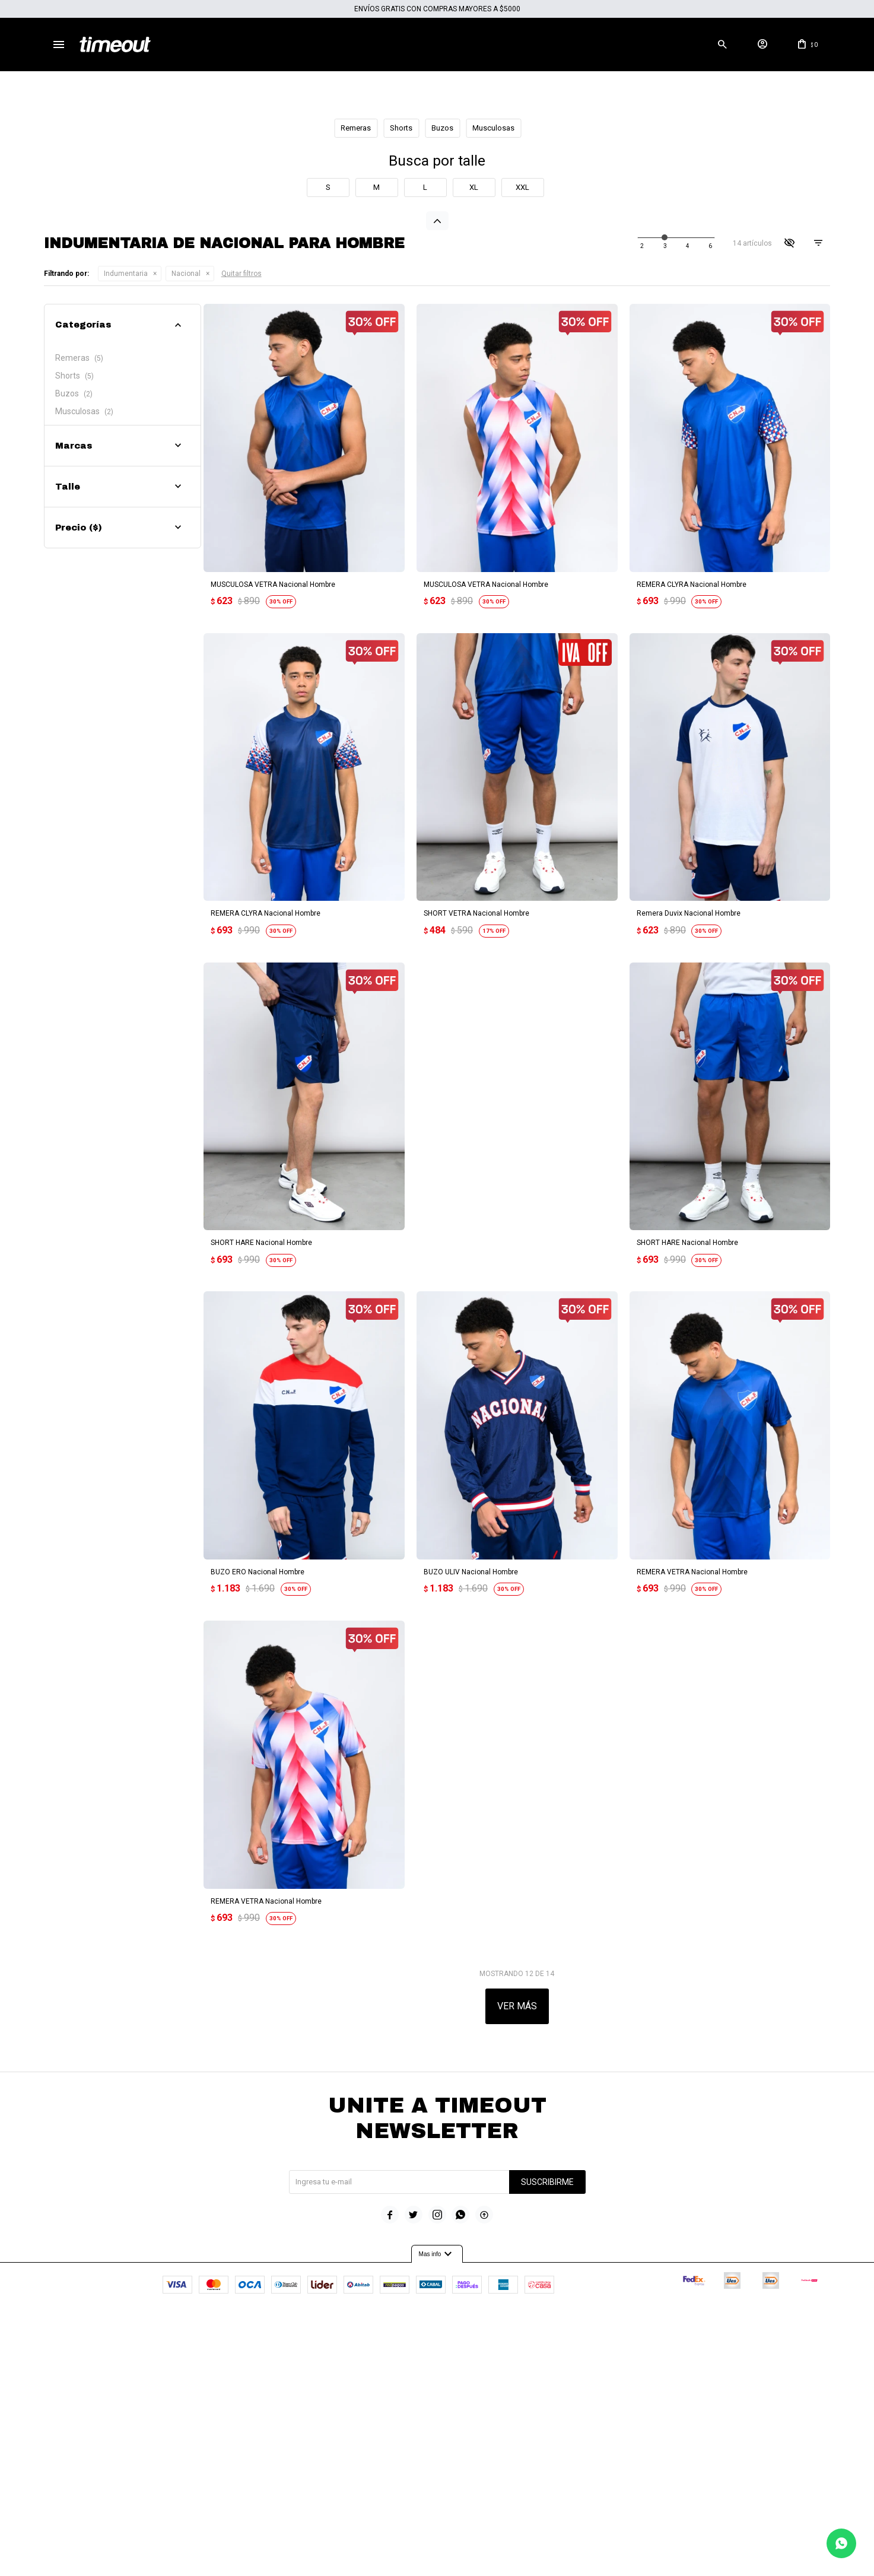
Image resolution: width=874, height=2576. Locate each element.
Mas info (437, 2494)
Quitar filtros (241, 560)
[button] (722, 44)
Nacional (186, 560)
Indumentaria (126, 560)
